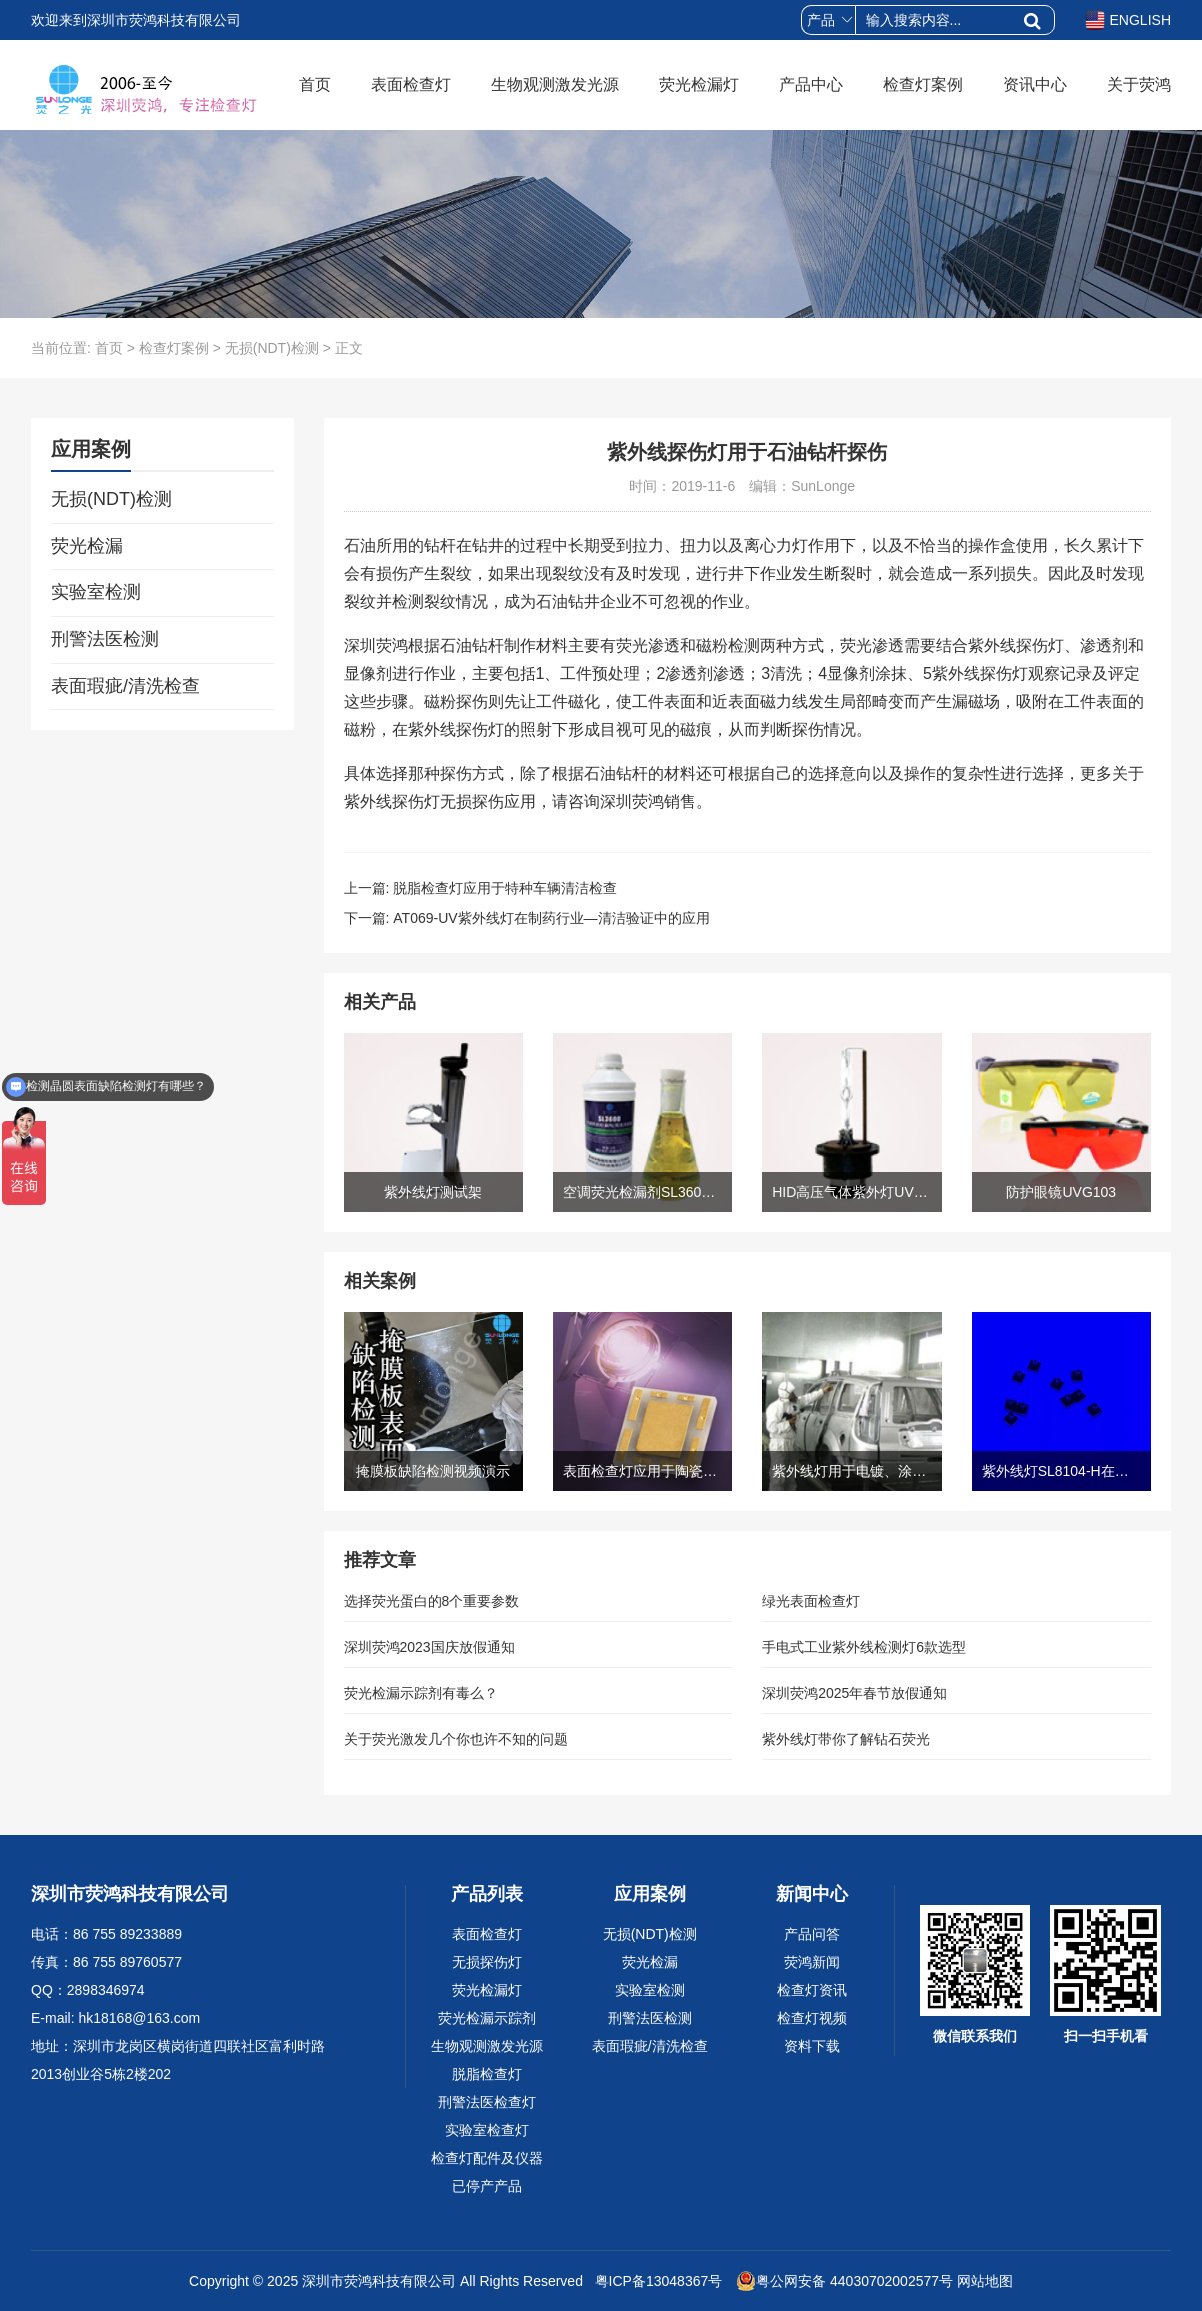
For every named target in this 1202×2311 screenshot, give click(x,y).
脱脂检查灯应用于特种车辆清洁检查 (505, 888)
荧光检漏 (87, 546)
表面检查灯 (411, 84)
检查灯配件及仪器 (487, 2158)
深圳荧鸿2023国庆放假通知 (429, 1647)
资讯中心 (1035, 84)
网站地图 (985, 2281)
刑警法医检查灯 (487, 2102)
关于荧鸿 (1139, 84)
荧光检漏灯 (699, 84)
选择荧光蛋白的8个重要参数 (432, 1601)
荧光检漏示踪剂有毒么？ (421, 1693)
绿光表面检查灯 (811, 1601)
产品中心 (811, 84)
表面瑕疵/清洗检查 (125, 686)
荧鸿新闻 (812, 1962)
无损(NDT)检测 (272, 348)
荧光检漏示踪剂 (487, 2018)
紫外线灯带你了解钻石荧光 (846, 1739)
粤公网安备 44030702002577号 (844, 2281)
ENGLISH (1128, 20)
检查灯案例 (923, 84)
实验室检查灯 (487, 2130)
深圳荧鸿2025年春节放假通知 (854, 1693)
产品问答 (812, 1934)
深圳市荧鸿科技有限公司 (379, 2281)
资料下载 (812, 2046)
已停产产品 (487, 2186)
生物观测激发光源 (555, 84)
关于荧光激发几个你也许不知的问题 (456, 1739)
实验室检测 (96, 592)
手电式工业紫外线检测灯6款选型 (864, 1647)
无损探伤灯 (487, 1962)
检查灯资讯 (812, 1990)
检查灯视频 (812, 2018)
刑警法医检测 (105, 639)
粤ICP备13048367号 (657, 2281)
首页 (315, 84)
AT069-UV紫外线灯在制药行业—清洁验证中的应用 (551, 918)
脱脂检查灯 (487, 2074)
